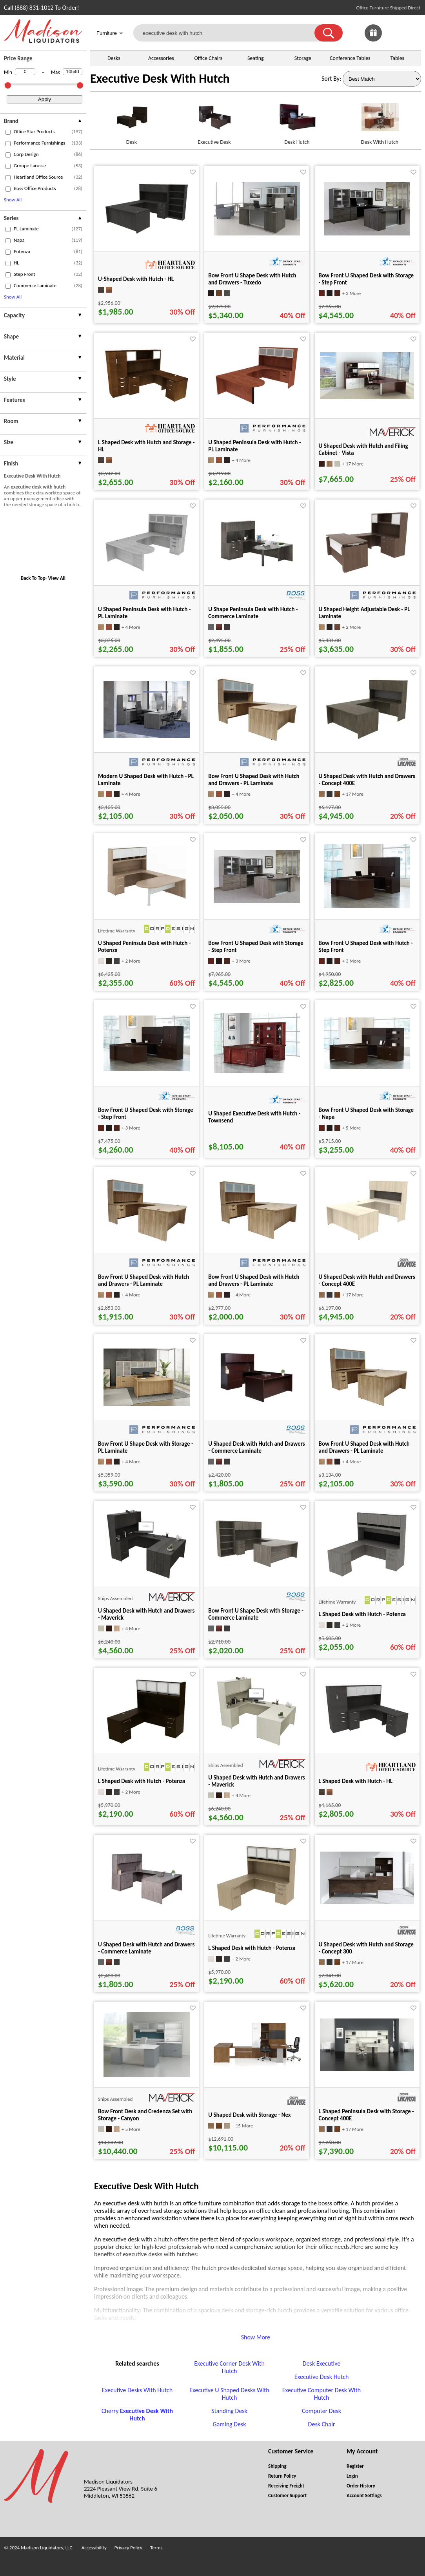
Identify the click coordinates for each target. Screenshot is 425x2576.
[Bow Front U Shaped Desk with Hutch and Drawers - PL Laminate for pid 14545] (147, 1240)
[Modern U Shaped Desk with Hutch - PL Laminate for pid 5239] (147, 736)
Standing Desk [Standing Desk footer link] (229, 2411)
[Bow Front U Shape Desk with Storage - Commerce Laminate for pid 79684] (257, 1567)
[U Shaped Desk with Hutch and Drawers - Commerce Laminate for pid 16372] (257, 1405)
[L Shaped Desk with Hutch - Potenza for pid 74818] (256, 1911)
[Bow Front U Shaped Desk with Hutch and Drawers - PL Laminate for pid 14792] (257, 1240)
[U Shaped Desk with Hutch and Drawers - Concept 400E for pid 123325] (367, 739)
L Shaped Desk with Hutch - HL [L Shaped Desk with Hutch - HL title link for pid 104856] (355, 1781)
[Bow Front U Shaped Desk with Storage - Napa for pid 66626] (367, 1067)
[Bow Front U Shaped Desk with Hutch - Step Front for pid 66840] (367, 906)
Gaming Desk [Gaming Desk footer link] (229, 2424)
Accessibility (94, 2548)
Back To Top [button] (33, 578)
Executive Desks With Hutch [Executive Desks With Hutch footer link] (137, 2390)
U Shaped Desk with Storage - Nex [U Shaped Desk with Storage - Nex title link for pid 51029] (249, 2114)
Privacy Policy (128, 2548)
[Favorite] (193, 172)
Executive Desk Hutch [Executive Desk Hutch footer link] (321, 2376)
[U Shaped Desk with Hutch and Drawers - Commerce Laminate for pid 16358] (147, 1907)
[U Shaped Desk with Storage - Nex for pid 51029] (257, 2069)
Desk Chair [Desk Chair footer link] (321, 2424)
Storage (302, 58)
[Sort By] (382, 79)
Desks (113, 58)
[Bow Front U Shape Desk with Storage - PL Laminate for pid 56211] (147, 1403)
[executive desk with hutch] (228, 33)
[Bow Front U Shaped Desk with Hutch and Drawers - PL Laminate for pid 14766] (367, 1407)
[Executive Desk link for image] (214, 120)
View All (56, 578)
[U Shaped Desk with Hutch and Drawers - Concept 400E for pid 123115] (367, 1240)
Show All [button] (13, 200)
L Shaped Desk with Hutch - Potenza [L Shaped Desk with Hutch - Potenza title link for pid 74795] (141, 1781)
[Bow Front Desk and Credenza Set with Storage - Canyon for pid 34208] (147, 2074)
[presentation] (43, 122)
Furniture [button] (109, 34)
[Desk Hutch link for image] (297, 120)
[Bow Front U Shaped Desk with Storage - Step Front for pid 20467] (257, 901)
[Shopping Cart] (412, 33)
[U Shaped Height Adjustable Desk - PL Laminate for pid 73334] (367, 572)
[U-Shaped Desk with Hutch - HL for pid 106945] (147, 233)
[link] (412, 33)
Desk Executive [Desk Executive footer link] (321, 2363)
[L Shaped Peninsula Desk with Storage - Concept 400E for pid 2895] (367, 2069)
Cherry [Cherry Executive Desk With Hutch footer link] (137, 2414)
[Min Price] (25, 71)
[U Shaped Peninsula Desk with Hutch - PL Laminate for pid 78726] (147, 571)
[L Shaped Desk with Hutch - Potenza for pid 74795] (146, 1744)
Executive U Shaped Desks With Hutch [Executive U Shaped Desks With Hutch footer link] (229, 2393)
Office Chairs (208, 58)
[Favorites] (392, 39)
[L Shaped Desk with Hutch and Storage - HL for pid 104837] (147, 401)
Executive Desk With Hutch (160, 78)
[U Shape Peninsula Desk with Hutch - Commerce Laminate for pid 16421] (257, 570)
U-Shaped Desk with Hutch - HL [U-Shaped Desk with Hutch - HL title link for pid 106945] (136, 278)
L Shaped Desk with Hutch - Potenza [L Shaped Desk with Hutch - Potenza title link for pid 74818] (251, 1947)
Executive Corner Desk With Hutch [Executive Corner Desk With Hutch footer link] (229, 2367)
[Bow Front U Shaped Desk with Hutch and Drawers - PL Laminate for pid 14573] (257, 740)
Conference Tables (350, 58)
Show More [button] (256, 2337)
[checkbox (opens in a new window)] (8, 132)
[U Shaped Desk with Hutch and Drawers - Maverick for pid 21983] (146, 1577)
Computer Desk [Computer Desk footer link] (321, 2411)
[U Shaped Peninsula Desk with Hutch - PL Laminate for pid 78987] (257, 404)
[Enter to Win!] (373, 39)
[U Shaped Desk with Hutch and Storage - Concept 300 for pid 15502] (367, 1902)
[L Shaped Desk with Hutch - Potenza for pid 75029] (367, 1577)
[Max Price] (72, 71)
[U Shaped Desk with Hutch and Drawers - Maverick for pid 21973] (256, 1744)
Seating (255, 58)
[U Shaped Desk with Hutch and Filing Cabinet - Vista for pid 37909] (367, 397)
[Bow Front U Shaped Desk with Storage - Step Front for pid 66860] (147, 1068)
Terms (156, 2548)
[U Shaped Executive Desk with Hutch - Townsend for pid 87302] (257, 1071)
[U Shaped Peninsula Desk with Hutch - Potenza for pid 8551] (147, 907)
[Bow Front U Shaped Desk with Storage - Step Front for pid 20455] (367, 233)
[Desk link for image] (131, 120)
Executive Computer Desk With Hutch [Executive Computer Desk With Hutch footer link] (321, 2393)
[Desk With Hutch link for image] (379, 120)
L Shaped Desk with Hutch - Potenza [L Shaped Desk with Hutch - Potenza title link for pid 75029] (362, 1614)
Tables (397, 58)
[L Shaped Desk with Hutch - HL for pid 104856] (367, 1736)
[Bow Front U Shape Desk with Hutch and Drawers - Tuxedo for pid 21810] (257, 233)
